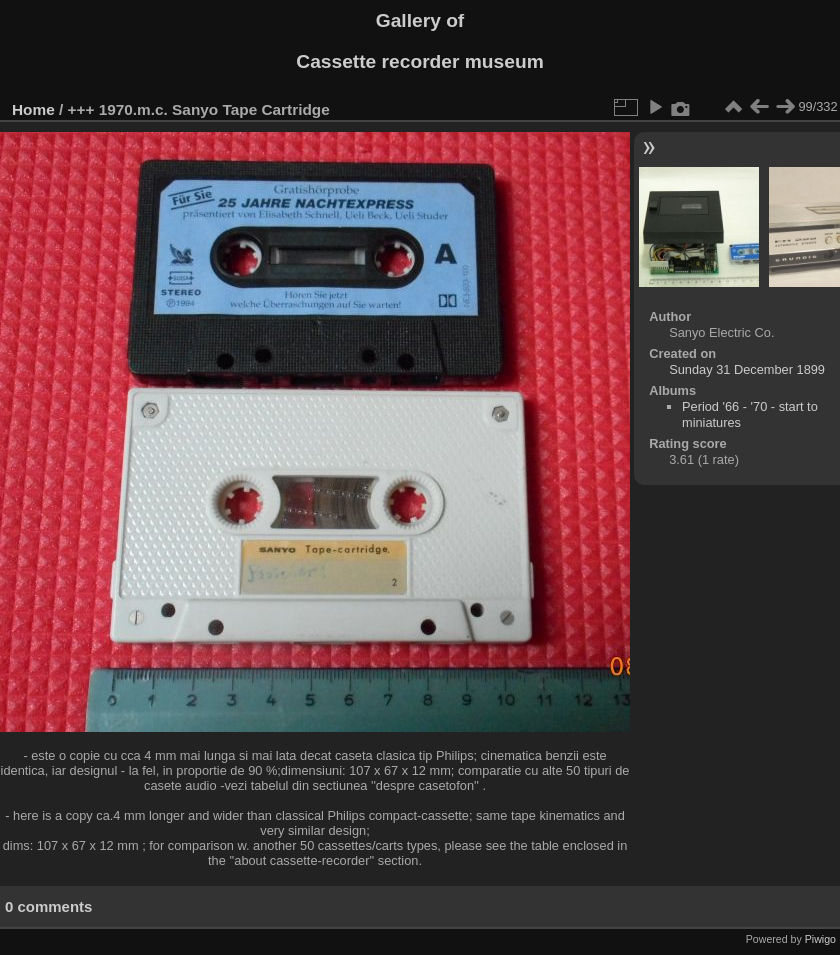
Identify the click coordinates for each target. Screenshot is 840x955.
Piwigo (820, 939)
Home (33, 109)
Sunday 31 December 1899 (747, 369)
